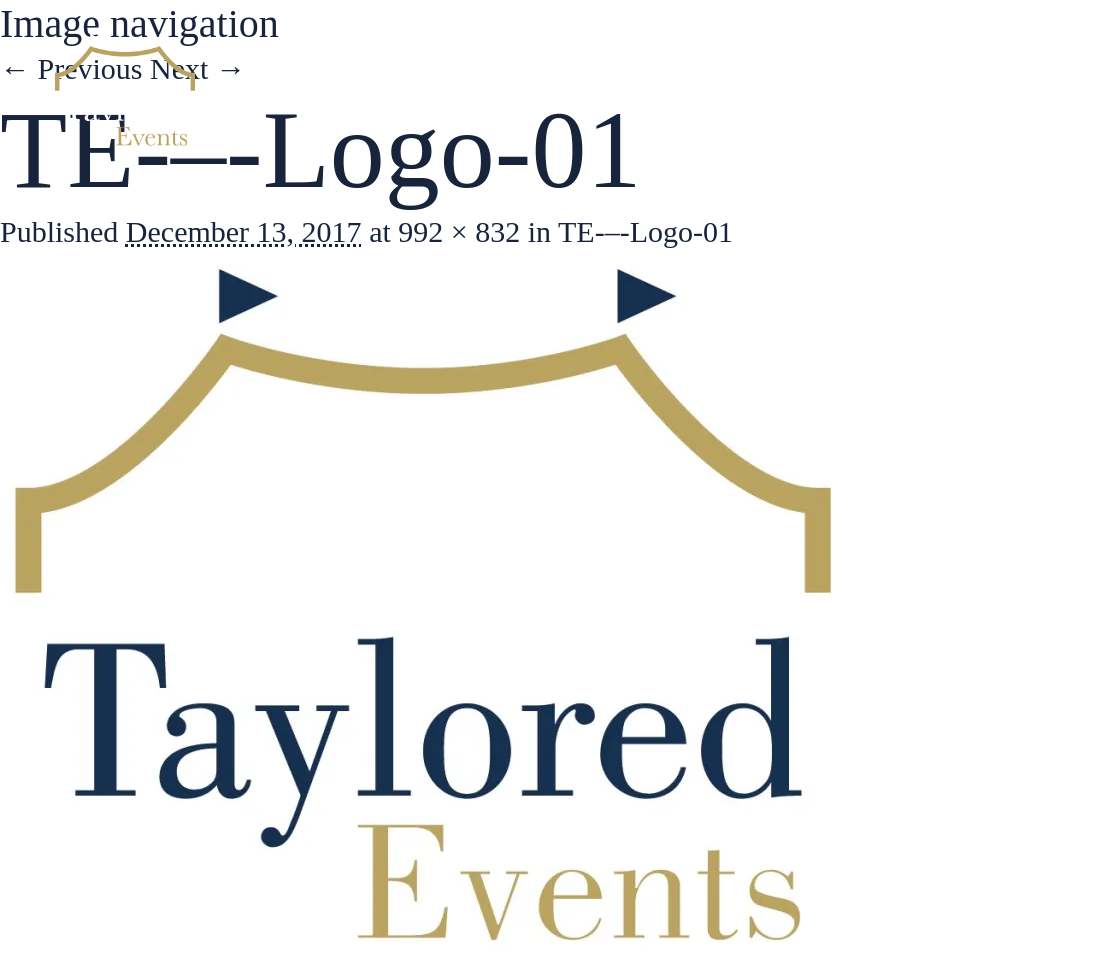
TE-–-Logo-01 (645, 231)
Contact (979, 90)
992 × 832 (459, 231)
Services (734, 90)
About (615, 90)
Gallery (858, 90)
